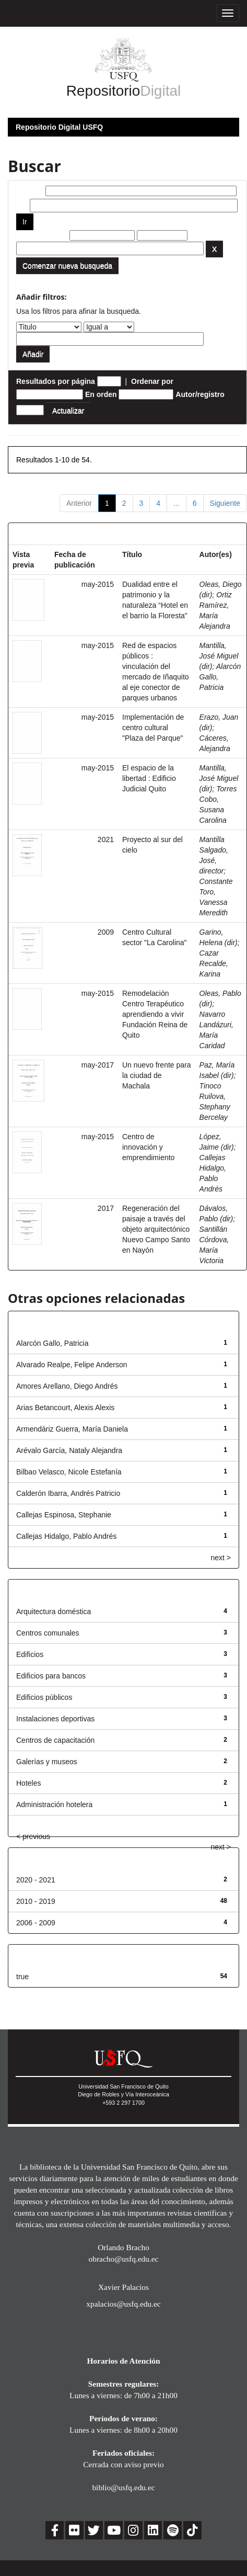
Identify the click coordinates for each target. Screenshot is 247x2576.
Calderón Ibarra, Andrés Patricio (68, 1493)
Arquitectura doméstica (53, 1611)
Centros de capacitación (55, 1740)
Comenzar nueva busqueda (67, 266)
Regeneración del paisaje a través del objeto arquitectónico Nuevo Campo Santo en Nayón (156, 1229)
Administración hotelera (54, 1804)
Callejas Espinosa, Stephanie (63, 1515)
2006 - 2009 (35, 1923)
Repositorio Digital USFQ (59, 127)
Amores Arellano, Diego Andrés (67, 1386)
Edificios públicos (44, 1697)
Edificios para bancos (51, 1676)
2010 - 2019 (35, 1901)
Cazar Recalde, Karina (213, 963)
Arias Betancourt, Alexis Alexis (65, 1407)
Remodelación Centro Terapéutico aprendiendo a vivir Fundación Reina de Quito (154, 1014)
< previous (33, 1836)
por (22, 205)
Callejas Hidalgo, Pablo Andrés (66, 1536)
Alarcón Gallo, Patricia (52, 1343)
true (22, 1976)
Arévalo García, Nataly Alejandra (69, 1450)
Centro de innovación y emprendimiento (148, 1147)
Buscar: (29, 191)
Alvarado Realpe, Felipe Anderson (71, 1364)
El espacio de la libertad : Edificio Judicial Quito (149, 778)
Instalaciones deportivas (55, 1719)
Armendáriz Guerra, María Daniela (72, 1429)
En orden (101, 394)
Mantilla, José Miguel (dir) (219, 656)
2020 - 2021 (35, 1880)
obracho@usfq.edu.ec (124, 2258)
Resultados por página (55, 381)
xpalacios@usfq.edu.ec (123, 2303)
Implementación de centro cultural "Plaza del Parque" (153, 727)
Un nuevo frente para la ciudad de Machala (156, 1075)
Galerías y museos (46, 1761)
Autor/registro (199, 394)
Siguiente (225, 503)
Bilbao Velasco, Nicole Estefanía (69, 1472)
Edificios (29, 1654)
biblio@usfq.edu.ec (123, 2487)
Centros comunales (47, 1633)
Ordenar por (152, 381)
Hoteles (28, 1783)
